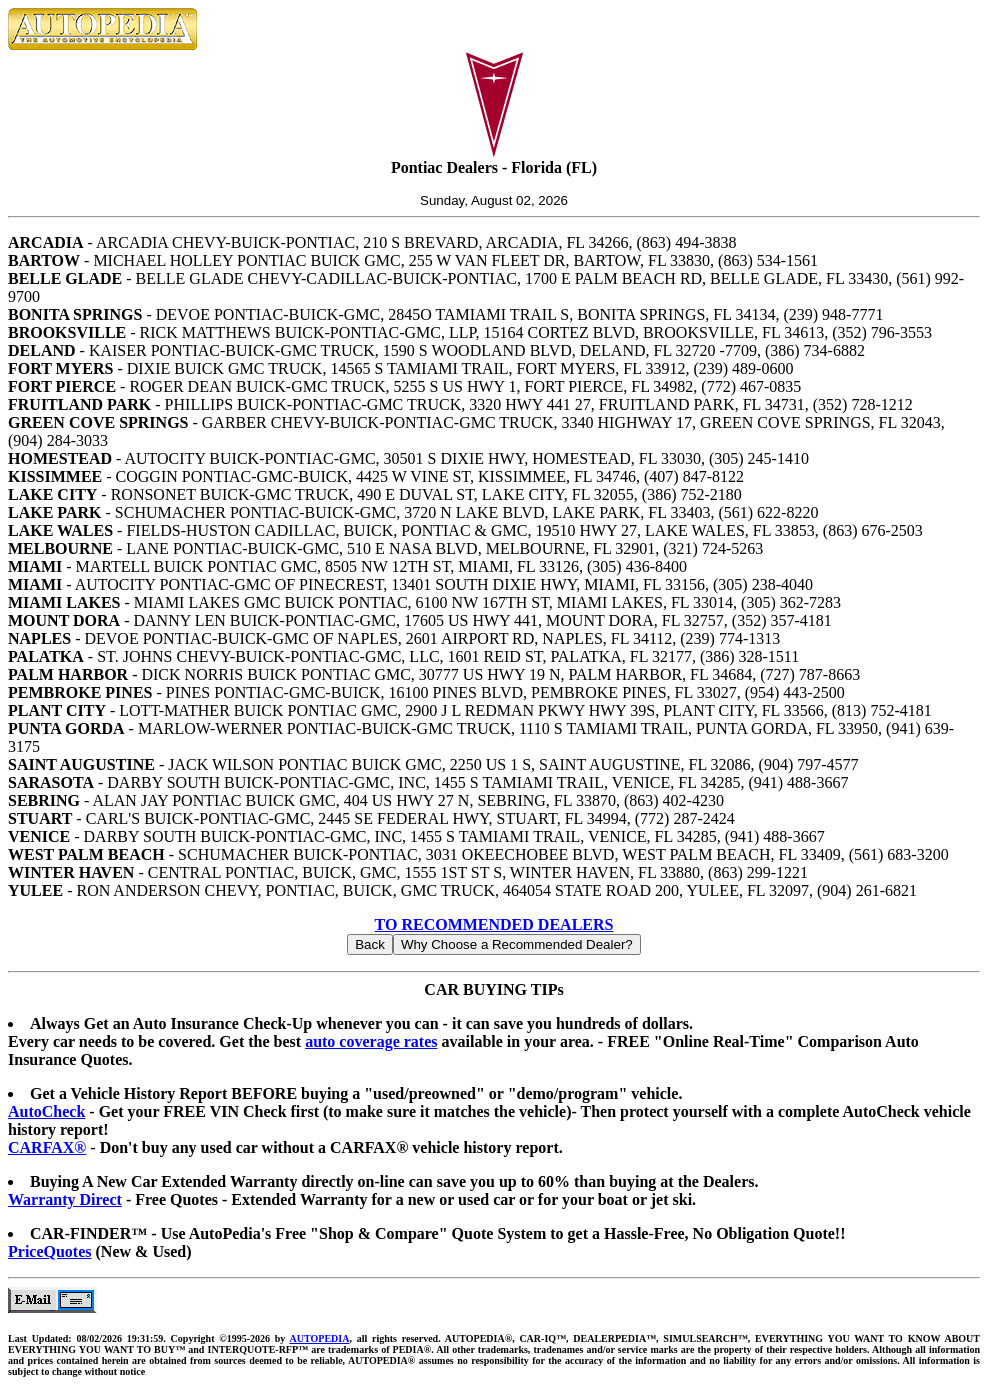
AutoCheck (46, 1111)
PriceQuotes (50, 1251)
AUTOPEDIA (320, 1338)
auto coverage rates (371, 1041)
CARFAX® (47, 1147)
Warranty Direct (65, 1199)
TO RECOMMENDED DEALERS (494, 924)
